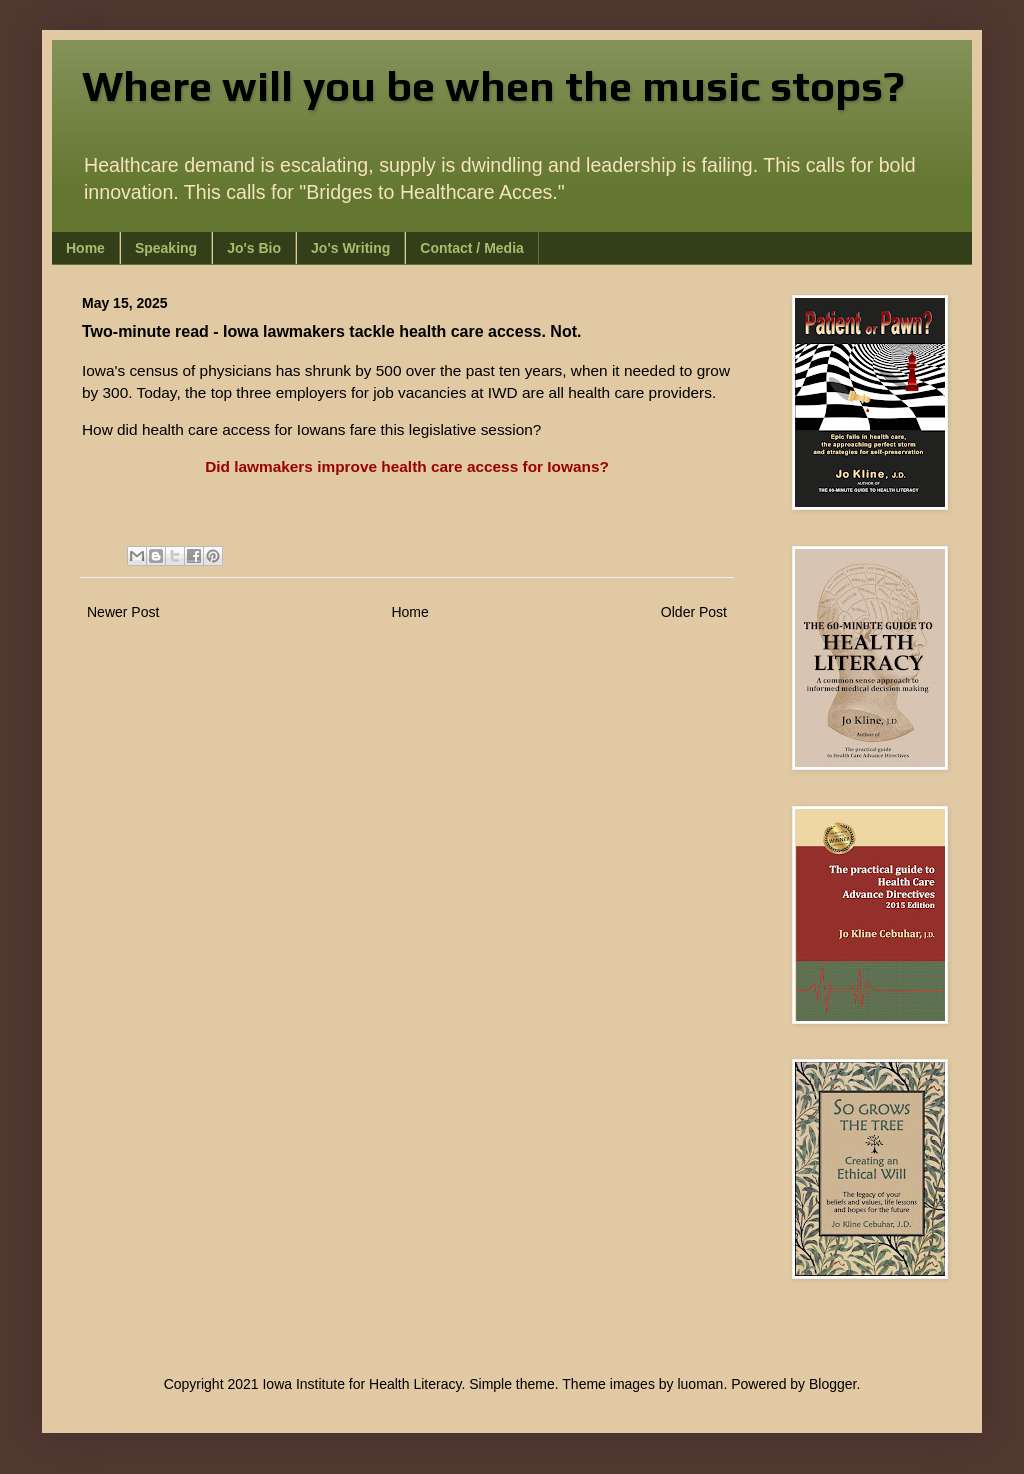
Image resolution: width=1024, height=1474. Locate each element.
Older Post (694, 612)
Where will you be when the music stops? (493, 86)
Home (85, 248)
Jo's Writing (350, 248)
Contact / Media (471, 248)
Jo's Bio (254, 248)
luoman (700, 1384)
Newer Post (123, 612)
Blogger (832, 1384)
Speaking (166, 248)
